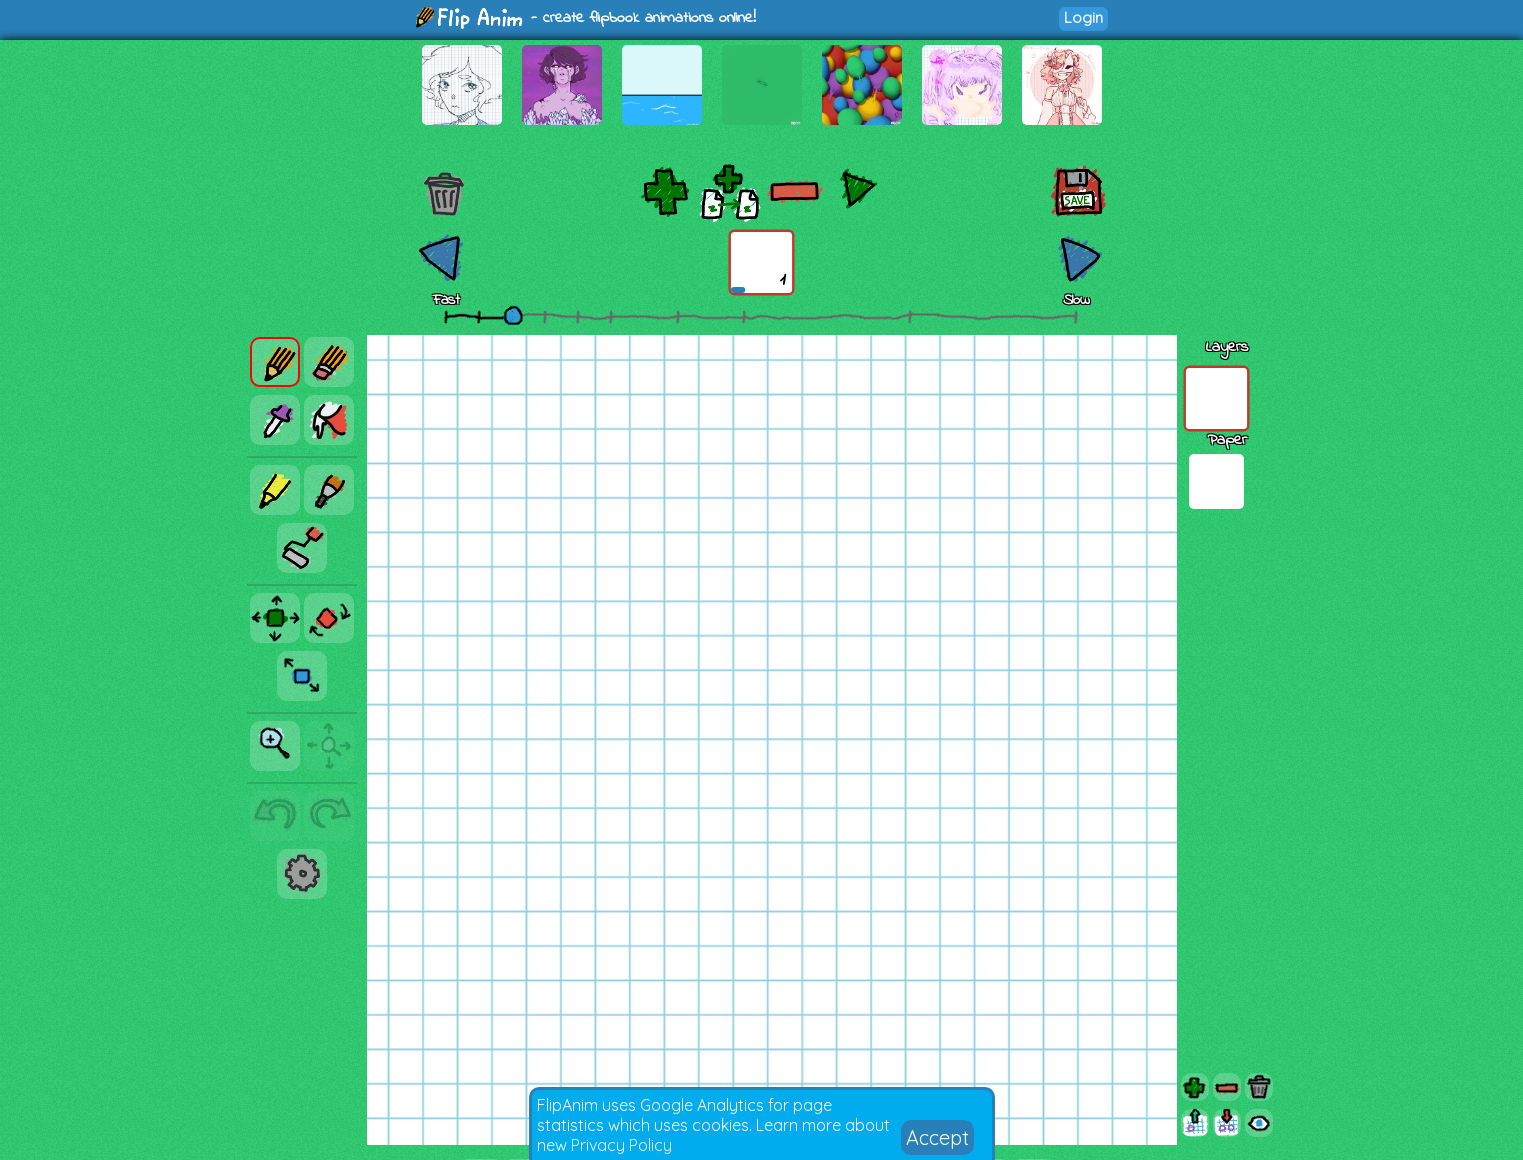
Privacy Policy (621, 1145)
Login (1083, 17)
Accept (937, 1137)
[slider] (513, 315)
